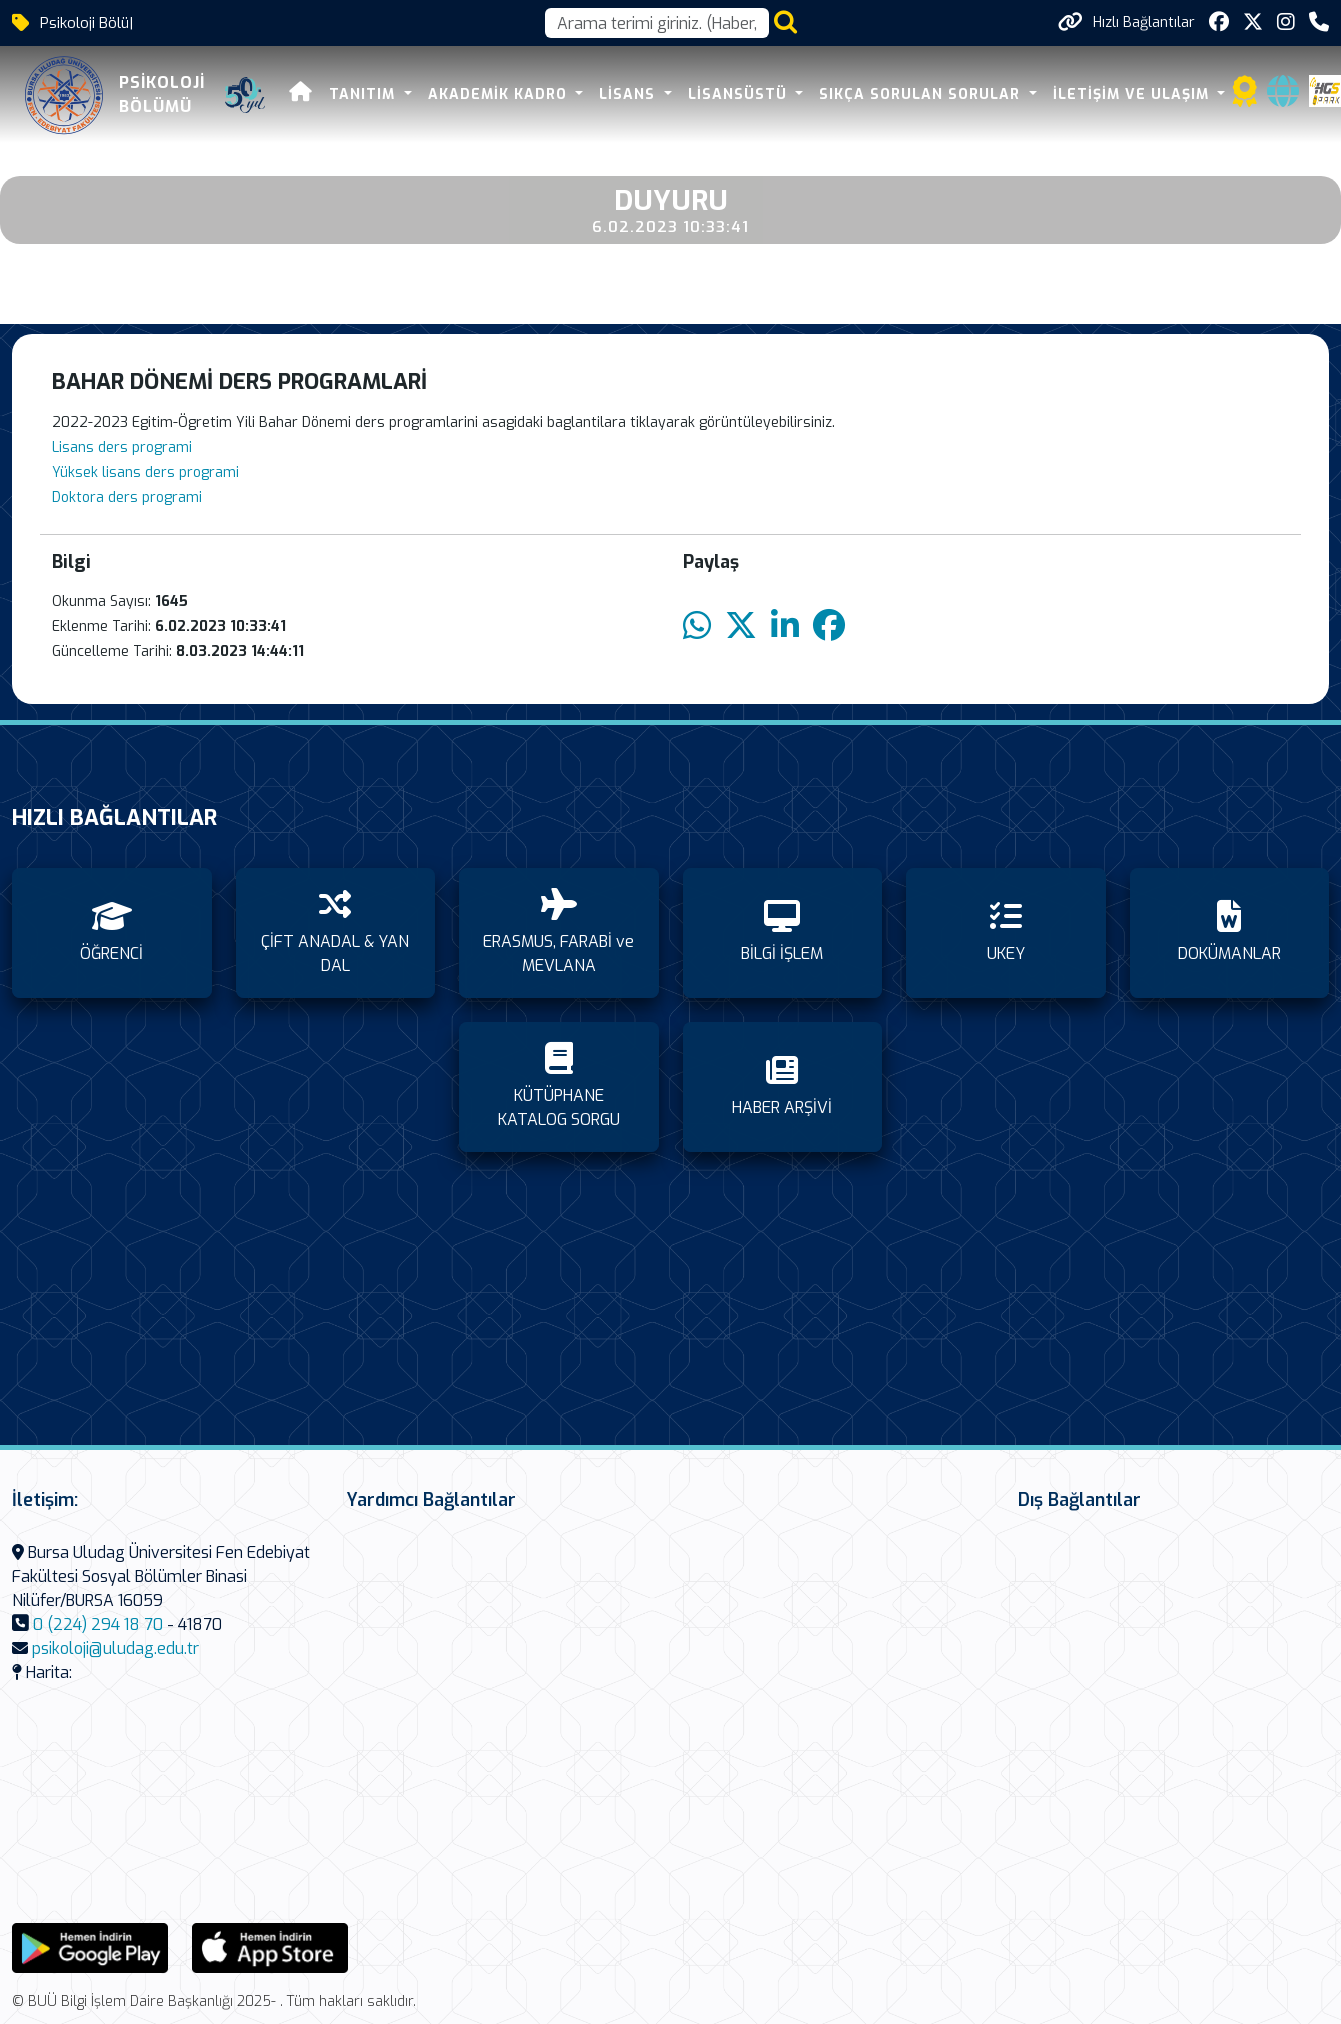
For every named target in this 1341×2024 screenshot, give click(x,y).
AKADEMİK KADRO (500, 94)
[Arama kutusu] (657, 23)
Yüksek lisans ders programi (145, 472)
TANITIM (364, 94)
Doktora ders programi (127, 497)
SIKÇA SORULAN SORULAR (922, 94)
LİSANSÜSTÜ (740, 94)
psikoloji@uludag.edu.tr (115, 1648)
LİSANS (629, 94)
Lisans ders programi (122, 447)
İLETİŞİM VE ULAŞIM (1133, 94)
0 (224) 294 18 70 (98, 1624)
